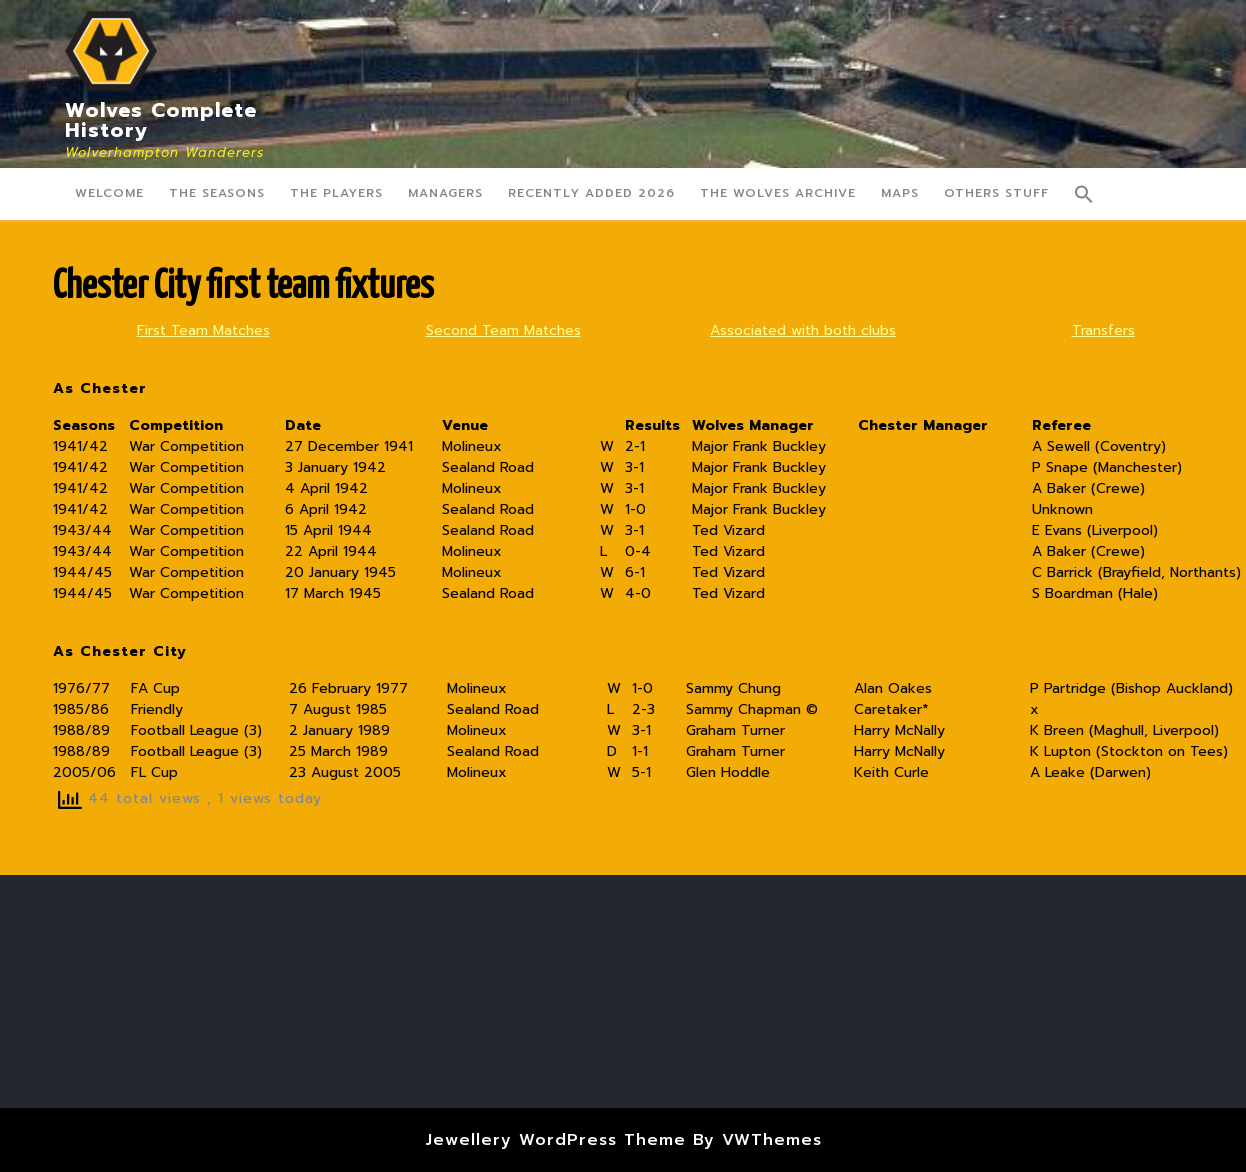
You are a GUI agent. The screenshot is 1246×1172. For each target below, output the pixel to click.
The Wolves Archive (778, 193)
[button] (1084, 194)
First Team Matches (203, 330)
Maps (900, 193)
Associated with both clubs (803, 330)
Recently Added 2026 (591, 193)
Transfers (1103, 330)
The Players (336, 193)
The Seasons (217, 193)
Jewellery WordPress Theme (555, 1140)
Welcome (109, 193)
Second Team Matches (503, 330)
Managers (445, 193)
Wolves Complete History (161, 120)
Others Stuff (996, 193)
